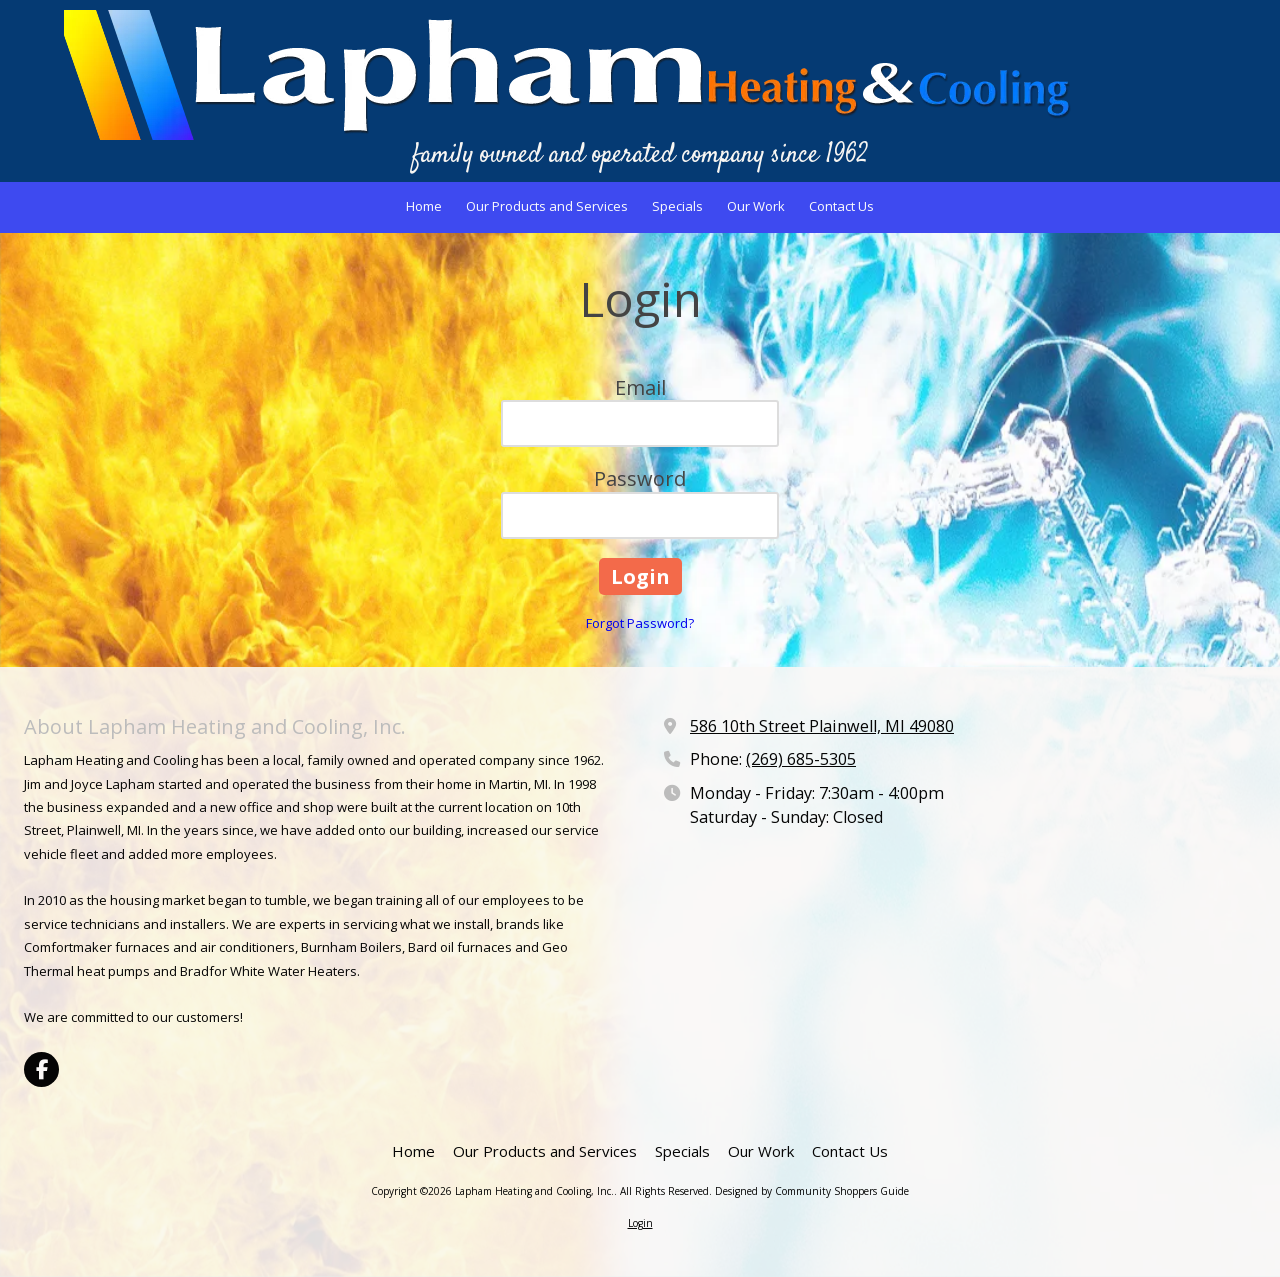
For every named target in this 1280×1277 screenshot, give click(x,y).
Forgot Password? (640, 623)
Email (640, 387)
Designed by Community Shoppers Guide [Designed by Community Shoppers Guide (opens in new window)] (812, 1191)
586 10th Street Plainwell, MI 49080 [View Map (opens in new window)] (822, 726)
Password (640, 478)
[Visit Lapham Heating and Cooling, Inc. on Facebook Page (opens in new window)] (41, 1069)
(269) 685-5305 (801, 759)
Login (640, 1223)
